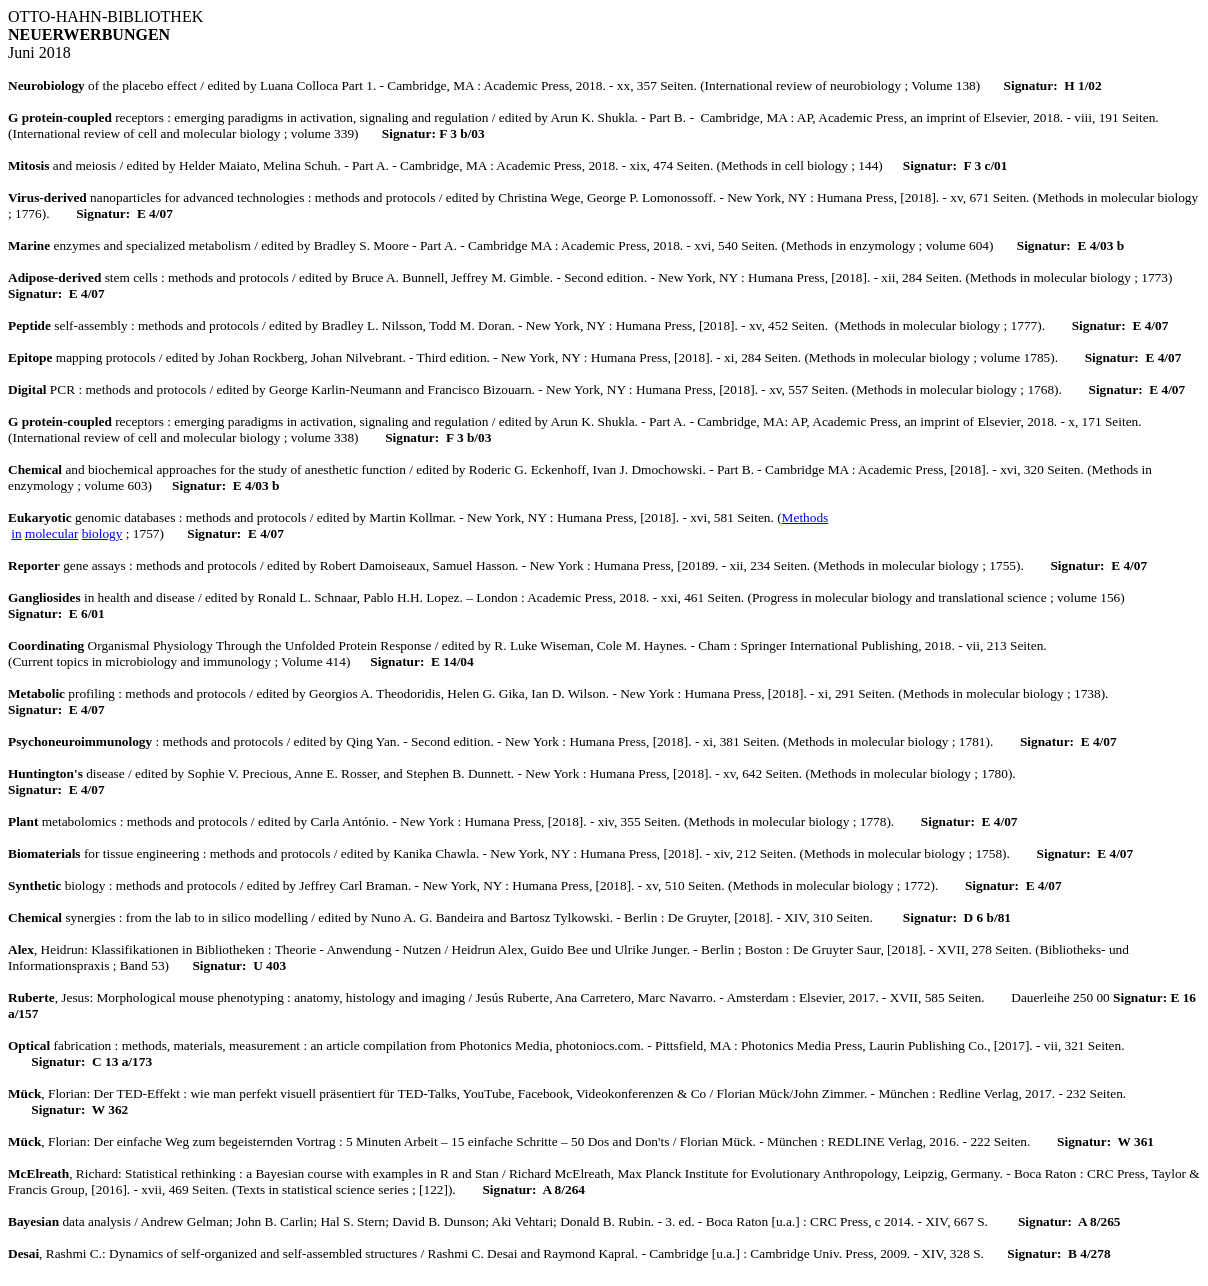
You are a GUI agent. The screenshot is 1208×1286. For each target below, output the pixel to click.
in (16, 533)
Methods (805, 517)
